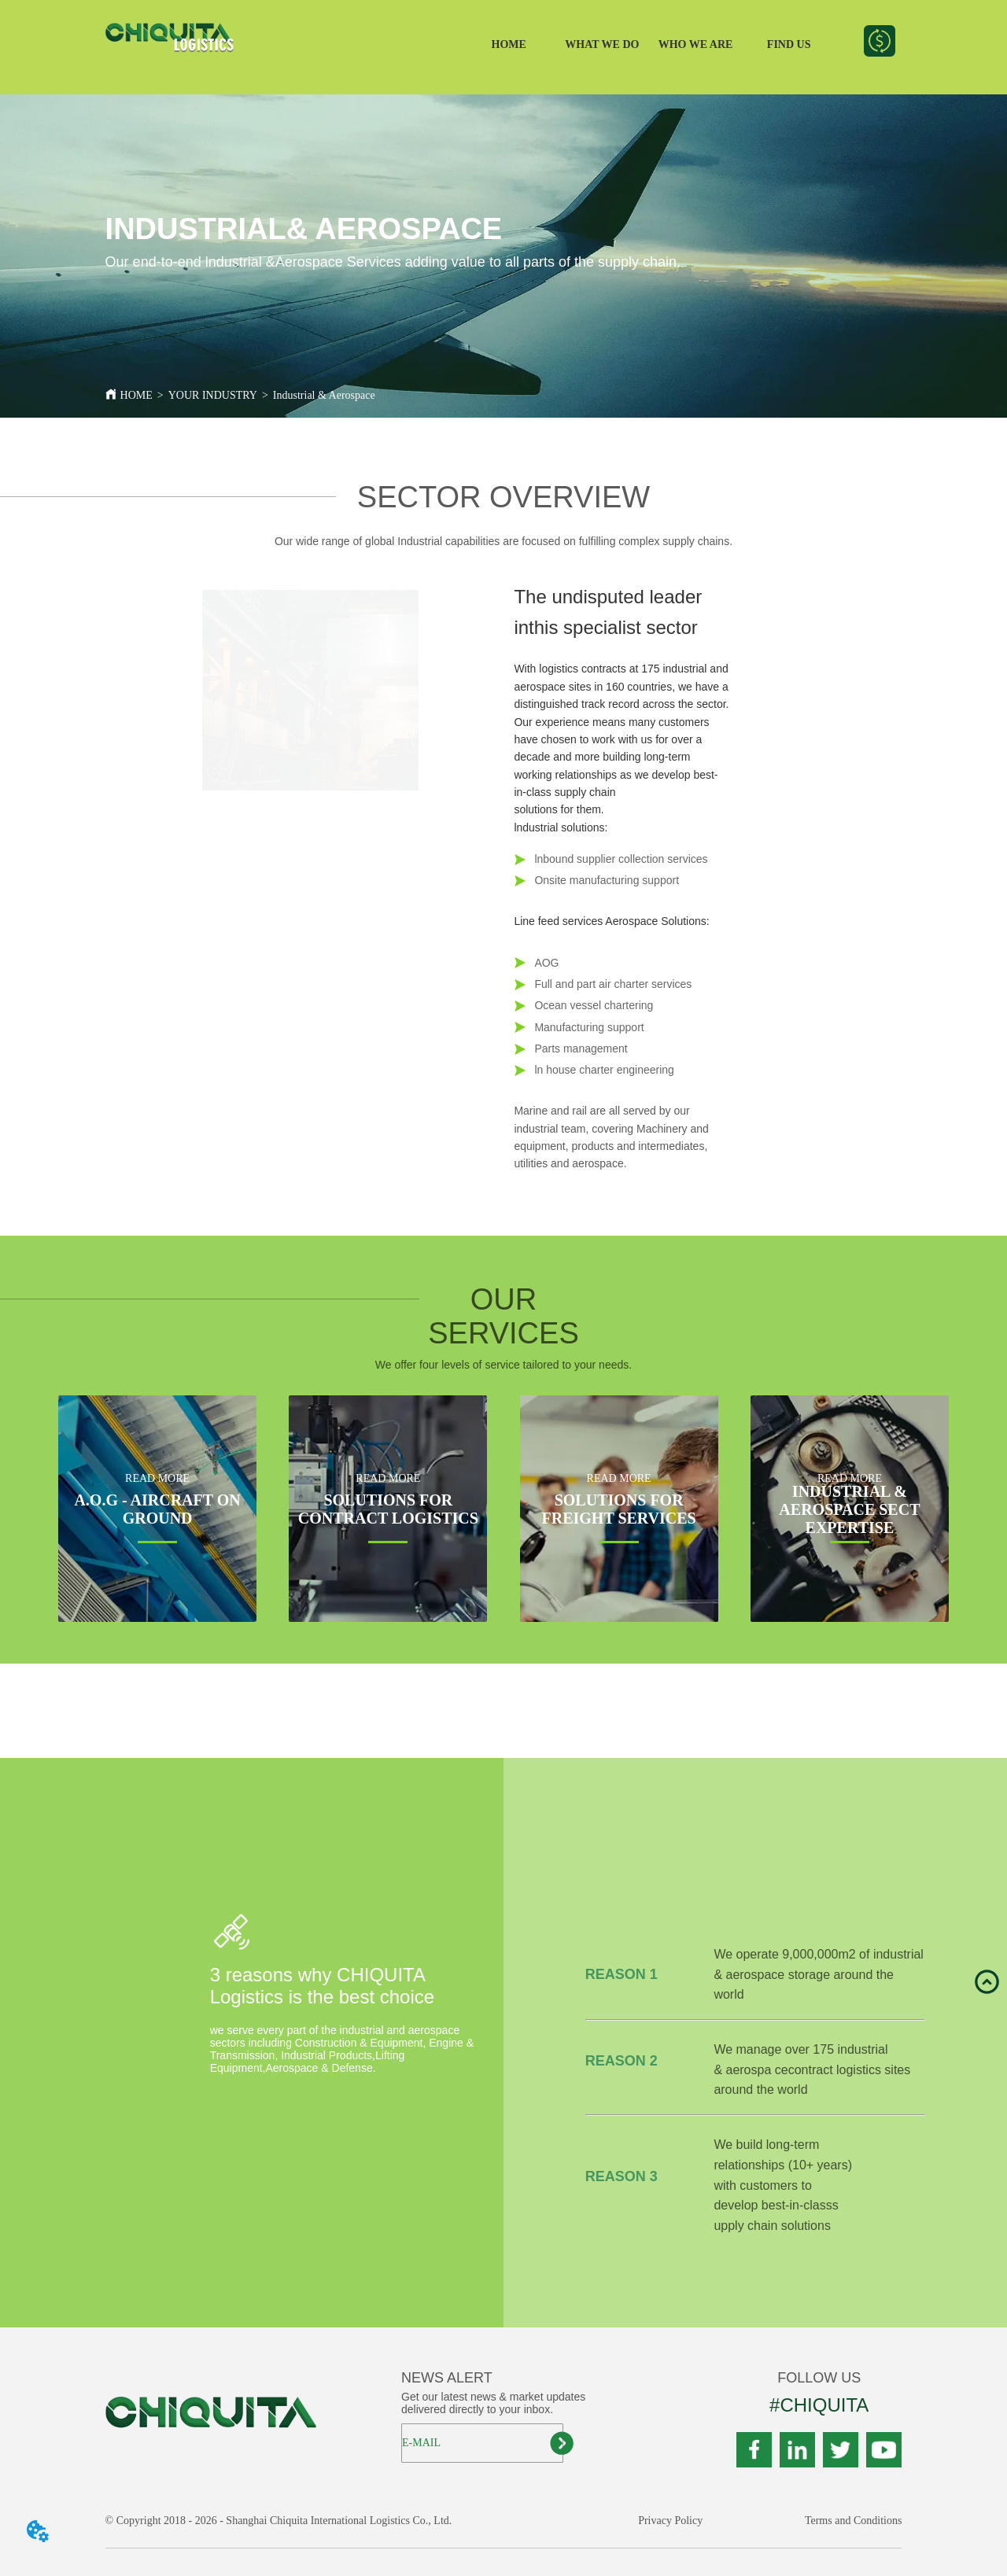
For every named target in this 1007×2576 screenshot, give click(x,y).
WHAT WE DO (602, 44)
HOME (509, 44)
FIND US (789, 44)
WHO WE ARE (695, 44)
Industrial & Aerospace (324, 395)
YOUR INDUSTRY (212, 395)
